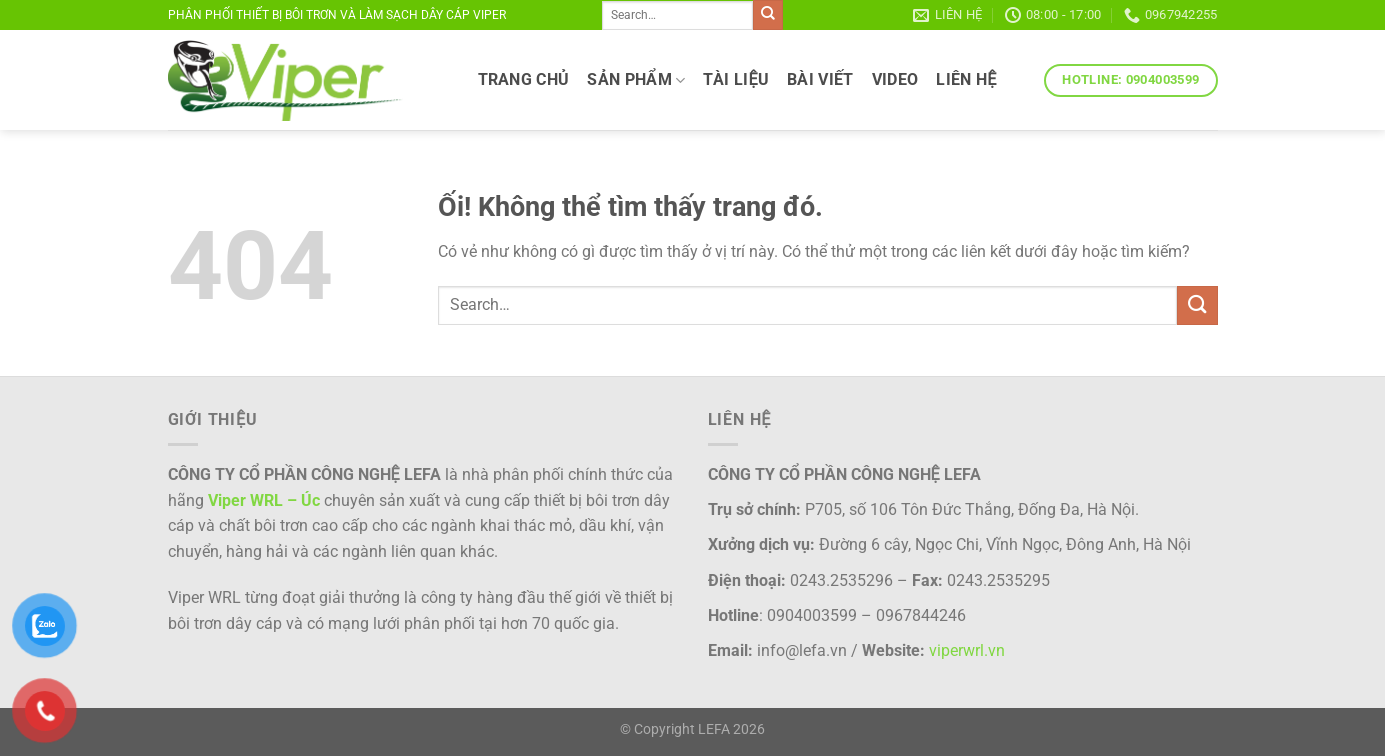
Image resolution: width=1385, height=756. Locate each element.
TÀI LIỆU (736, 79)
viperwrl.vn (967, 650)
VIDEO (895, 79)
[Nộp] (768, 15)
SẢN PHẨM (636, 80)
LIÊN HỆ (966, 79)
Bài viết (820, 79)
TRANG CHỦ (524, 79)
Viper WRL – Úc (264, 500)
